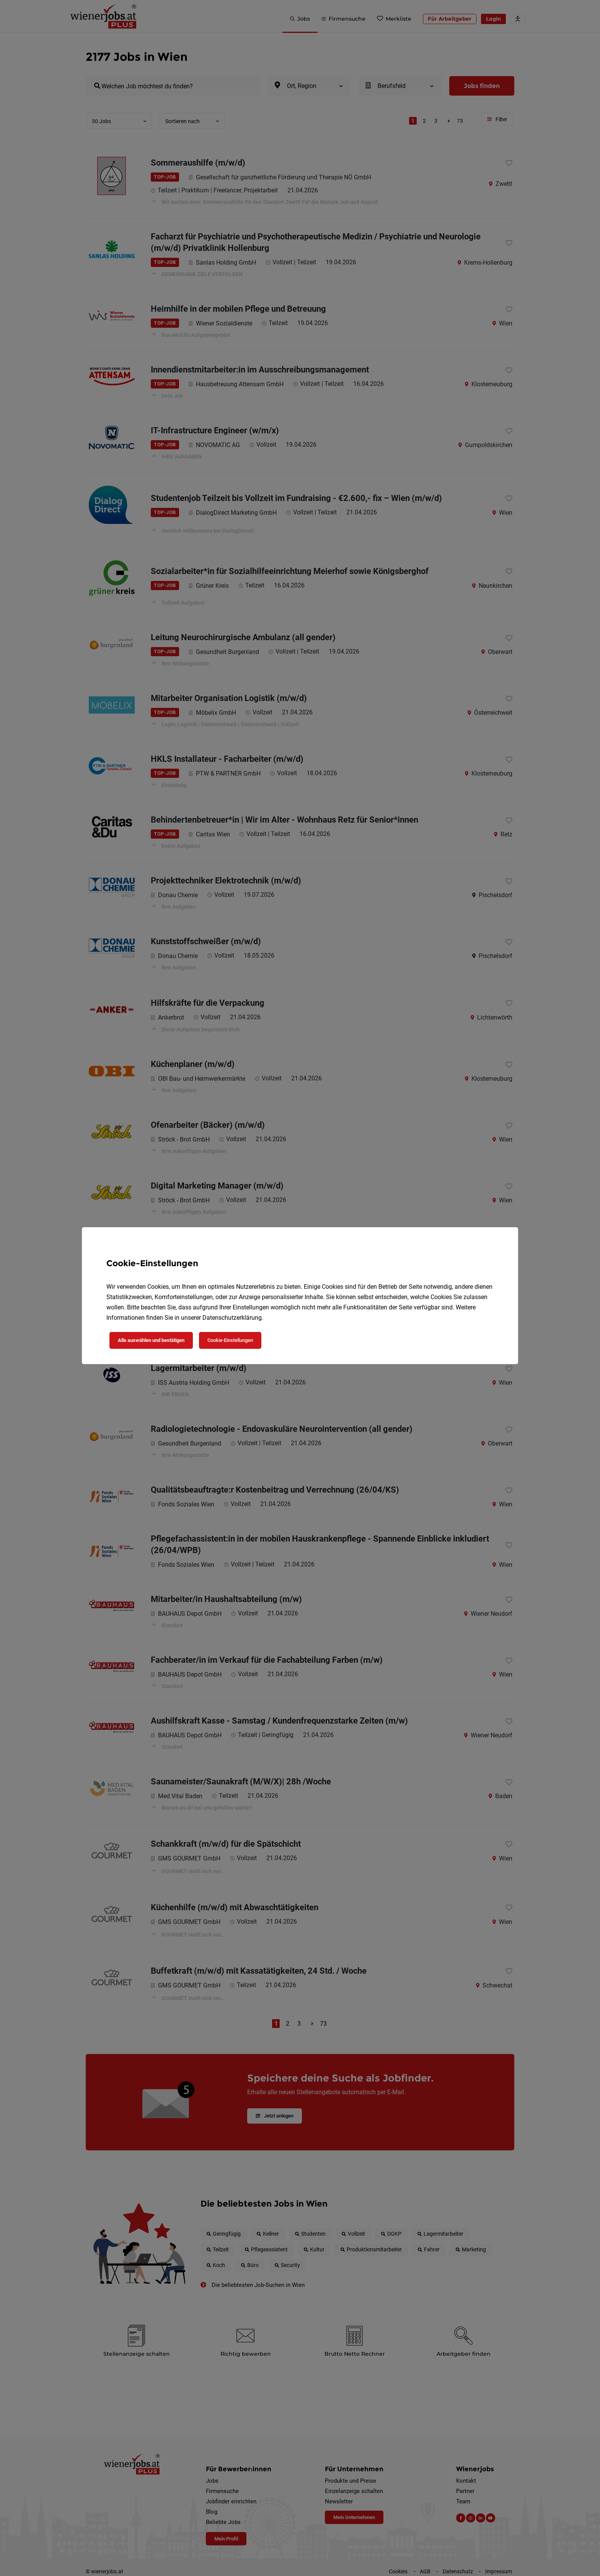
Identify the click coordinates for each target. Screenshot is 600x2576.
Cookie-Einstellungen (230, 1340)
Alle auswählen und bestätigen (151, 1340)
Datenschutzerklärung (232, 1317)
